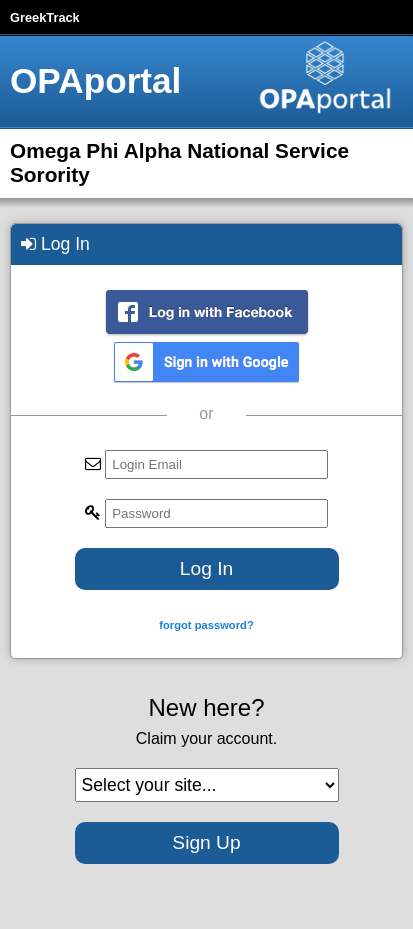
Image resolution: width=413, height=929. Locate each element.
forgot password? (206, 625)
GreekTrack (45, 17)
